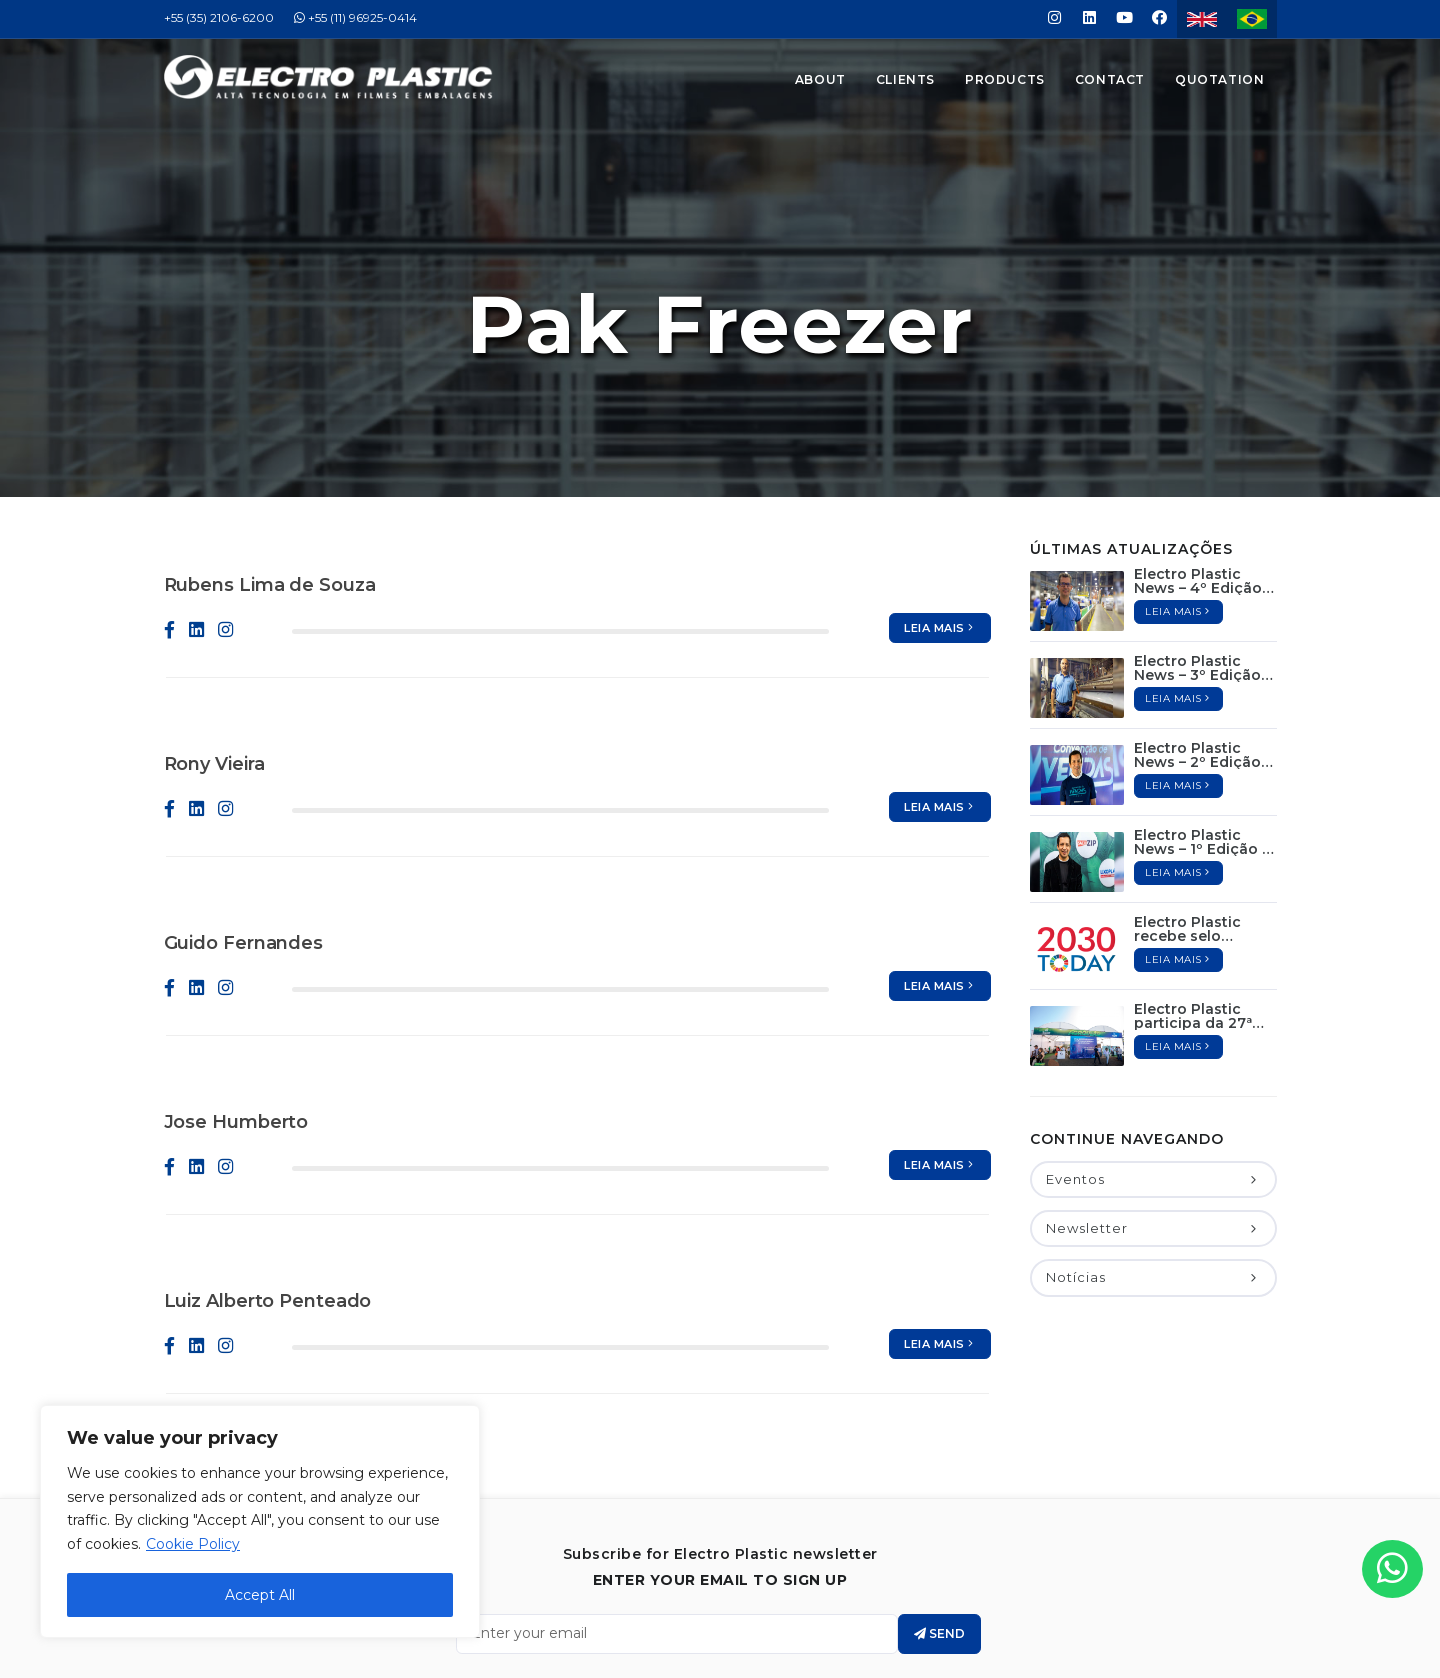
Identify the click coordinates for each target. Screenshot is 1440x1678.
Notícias (1153, 1179)
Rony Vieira (214, 666)
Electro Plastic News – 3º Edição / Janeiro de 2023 (1202, 570)
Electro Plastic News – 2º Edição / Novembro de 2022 (1205, 657)
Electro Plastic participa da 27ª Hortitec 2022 (1193, 918)
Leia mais (940, 530)
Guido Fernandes (244, 845)
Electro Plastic (747, 1638)
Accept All (260, 1595)
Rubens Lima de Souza (270, 487)
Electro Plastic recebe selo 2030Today (1187, 831)
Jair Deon (769, 1658)
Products (1005, 79)
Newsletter (1153, 1130)
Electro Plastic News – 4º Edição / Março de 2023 (1202, 483)
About (820, 79)
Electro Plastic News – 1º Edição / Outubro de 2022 (1200, 744)
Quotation (1219, 79)
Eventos (1153, 1081)
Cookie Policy (193, 1544)
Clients (905, 79)
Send (939, 1535)
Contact (1110, 79)
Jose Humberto (236, 1024)
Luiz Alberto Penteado (268, 1203)
